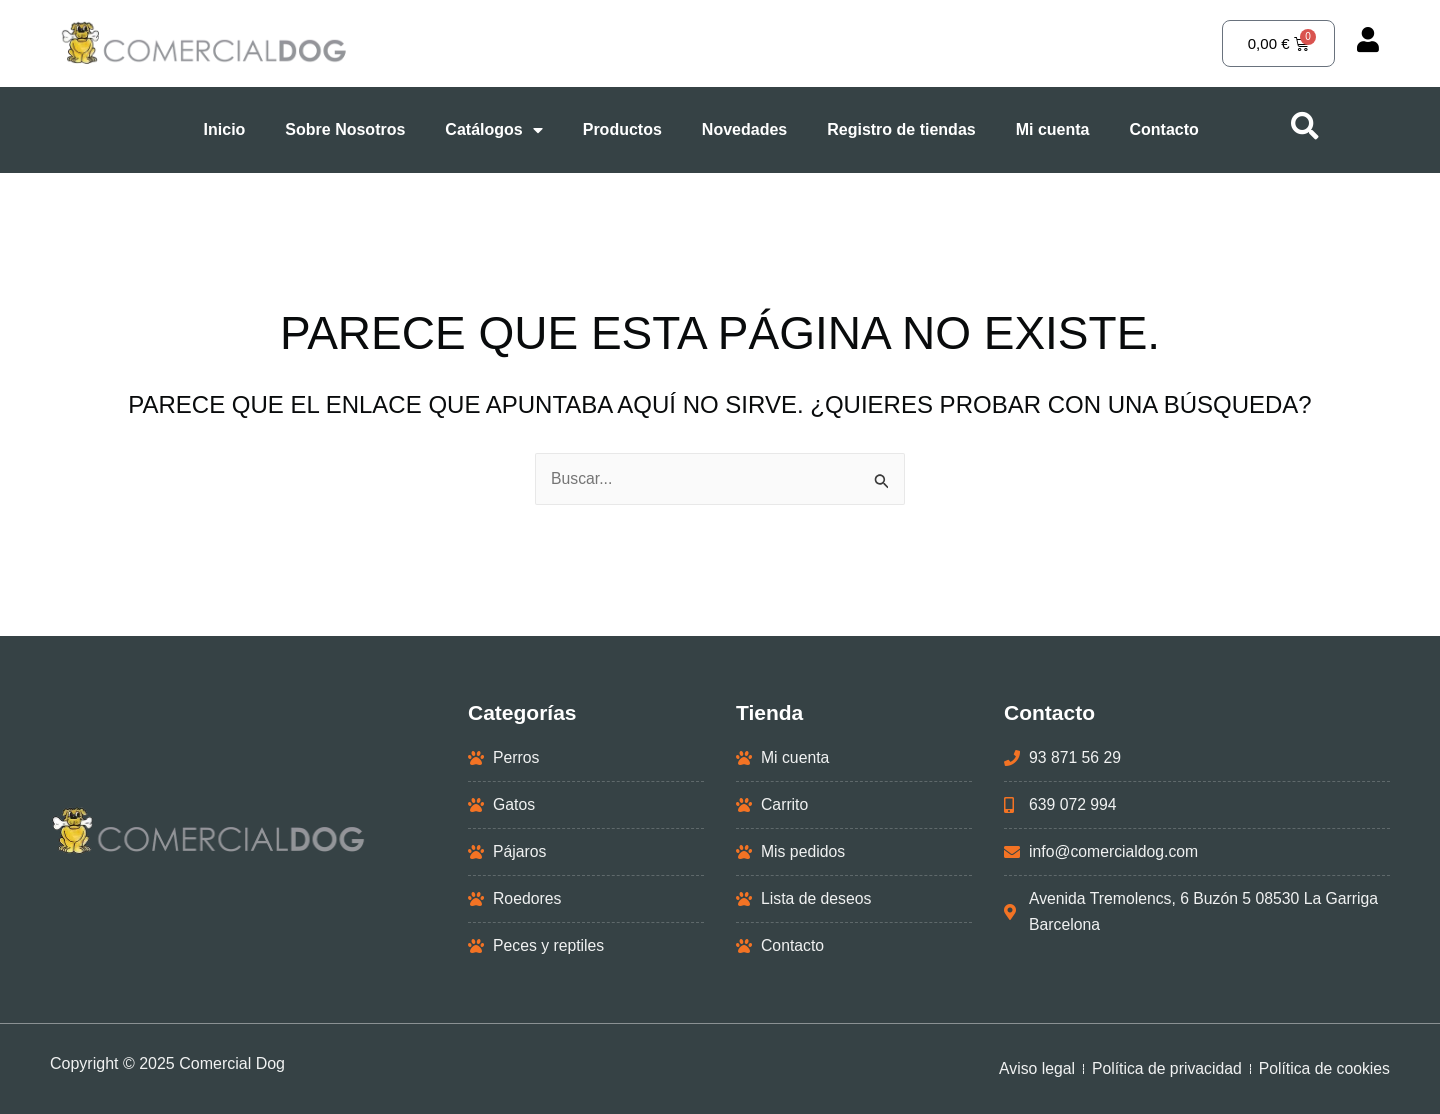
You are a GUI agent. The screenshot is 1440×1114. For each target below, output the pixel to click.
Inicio (225, 129)
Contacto (1163, 129)
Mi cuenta (1053, 129)
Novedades (744, 129)
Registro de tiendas (901, 129)
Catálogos (493, 130)
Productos (622, 129)
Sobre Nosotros (345, 129)
